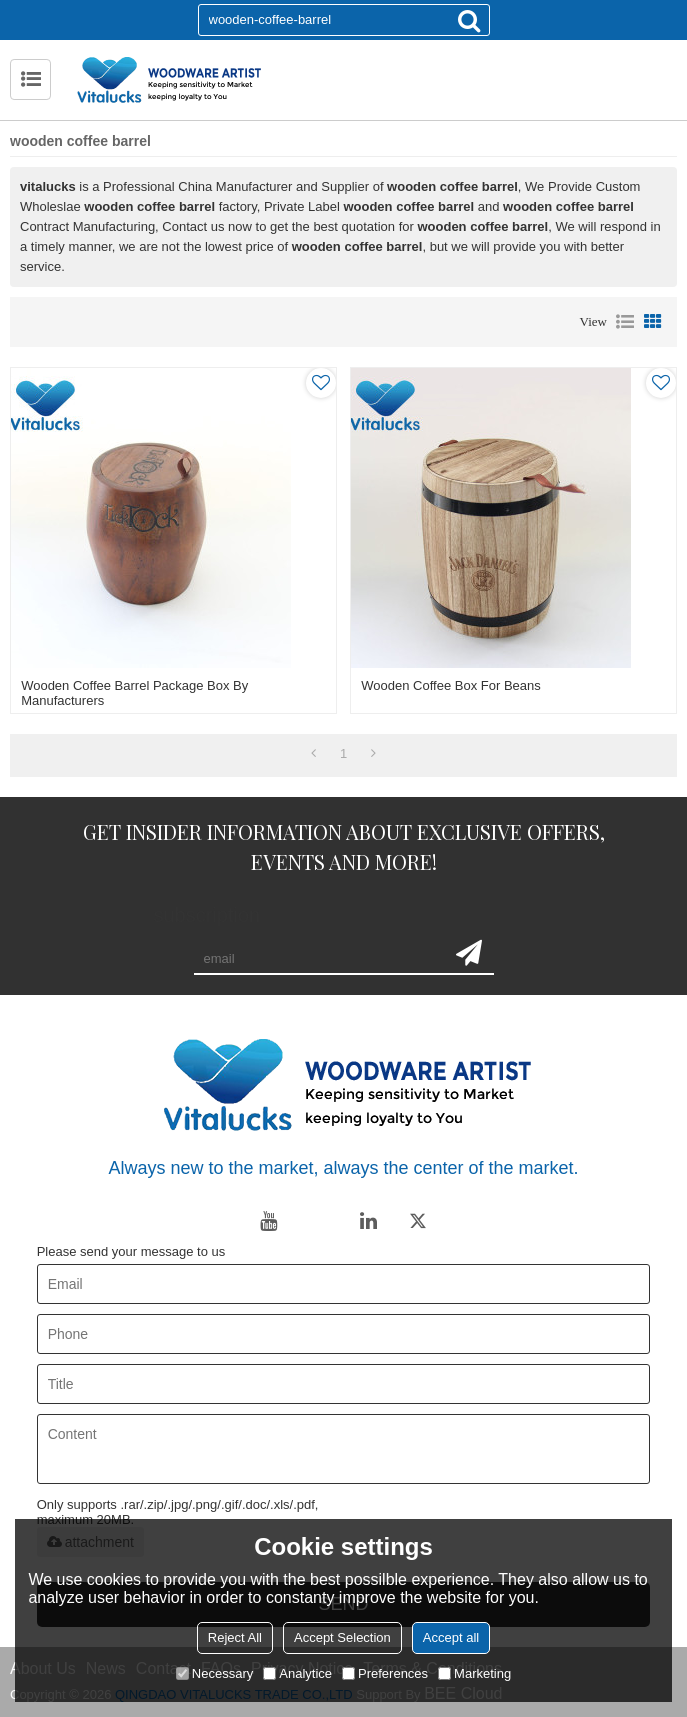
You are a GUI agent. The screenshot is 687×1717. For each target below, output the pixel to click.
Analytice (297, 1673)
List (625, 322)
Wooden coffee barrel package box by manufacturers (134, 693)
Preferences (385, 1673)
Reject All (235, 1637)
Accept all (451, 1637)
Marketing (474, 1673)
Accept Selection (342, 1637)
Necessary (214, 1673)
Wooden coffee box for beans (450, 685)
